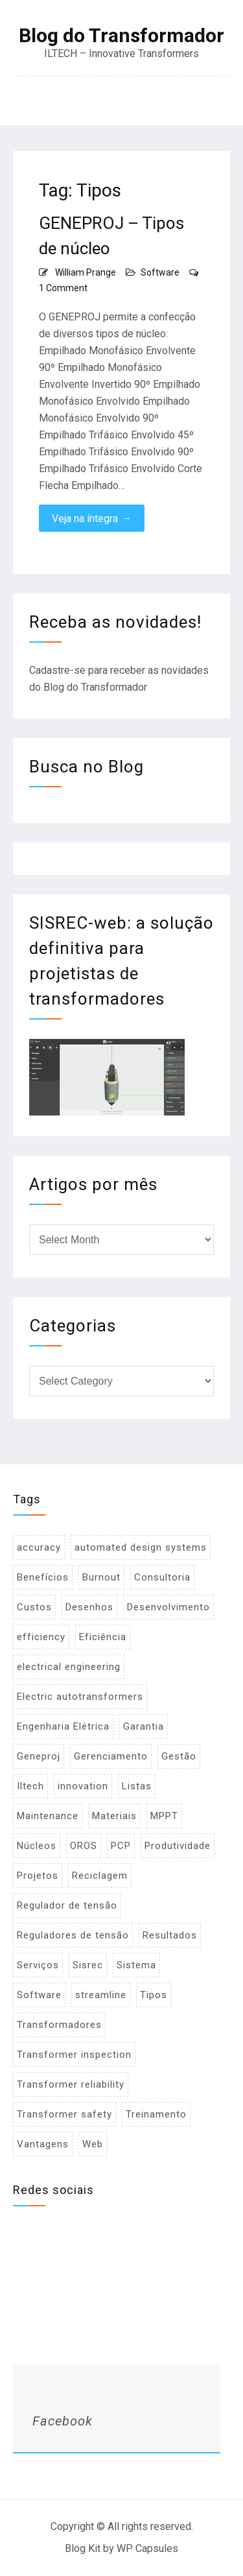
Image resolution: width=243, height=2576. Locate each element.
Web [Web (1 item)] (92, 2144)
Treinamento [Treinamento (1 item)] (156, 2114)
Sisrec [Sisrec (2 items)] (88, 1965)
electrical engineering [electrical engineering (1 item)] (69, 1667)
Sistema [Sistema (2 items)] (136, 1965)
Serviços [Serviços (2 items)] (38, 1965)
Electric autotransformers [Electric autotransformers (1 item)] (80, 1696)
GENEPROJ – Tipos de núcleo (111, 235)
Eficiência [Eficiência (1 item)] (102, 1637)
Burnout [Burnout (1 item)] (101, 1577)
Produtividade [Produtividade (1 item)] (178, 1846)
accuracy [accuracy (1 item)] (39, 1547)
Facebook (62, 2421)
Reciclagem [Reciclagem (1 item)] (100, 1875)
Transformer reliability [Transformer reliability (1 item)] (70, 2084)
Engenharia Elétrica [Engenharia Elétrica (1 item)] (63, 1726)
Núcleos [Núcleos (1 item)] (36, 1846)
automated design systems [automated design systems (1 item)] (141, 1547)
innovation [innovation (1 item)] (83, 1786)
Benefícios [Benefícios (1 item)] (43, 1577)
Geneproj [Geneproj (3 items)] (38, 1756)
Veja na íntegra (92, 518)
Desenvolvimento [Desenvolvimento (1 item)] (168, 1607)
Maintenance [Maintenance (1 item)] (47, 1816)
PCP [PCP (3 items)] (121, 1846)
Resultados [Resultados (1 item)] (170, 1935)
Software (160, 272)
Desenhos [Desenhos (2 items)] (89, 1607)
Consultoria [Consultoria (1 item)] (162, 1577)
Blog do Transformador (121, 35)
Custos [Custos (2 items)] (34, 1607)
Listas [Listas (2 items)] (137, 1786)
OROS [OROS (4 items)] (83, 1846)
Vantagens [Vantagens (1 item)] (43, 2144)
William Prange (85, 272)
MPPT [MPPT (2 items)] (164, 1816)
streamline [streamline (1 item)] (100, 1995)
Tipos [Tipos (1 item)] (153, 1995)
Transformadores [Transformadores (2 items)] (59, 2025)
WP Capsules (147, 2548)
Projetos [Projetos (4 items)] (37, 1875)
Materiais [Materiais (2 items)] (114, 1816)
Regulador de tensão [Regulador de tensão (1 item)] (67, 1905)
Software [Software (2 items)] (39, 1995)
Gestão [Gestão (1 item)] (178, 1756)
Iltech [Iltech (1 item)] (30, 1786)
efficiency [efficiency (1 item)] (41, 1637)
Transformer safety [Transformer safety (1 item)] (64, 2114)
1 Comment (63, 288)
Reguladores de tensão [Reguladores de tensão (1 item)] (73, 1935)
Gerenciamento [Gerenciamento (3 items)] (111, 1756)
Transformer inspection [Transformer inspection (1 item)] (74, 2054)
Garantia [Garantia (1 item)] (143, 1726)
